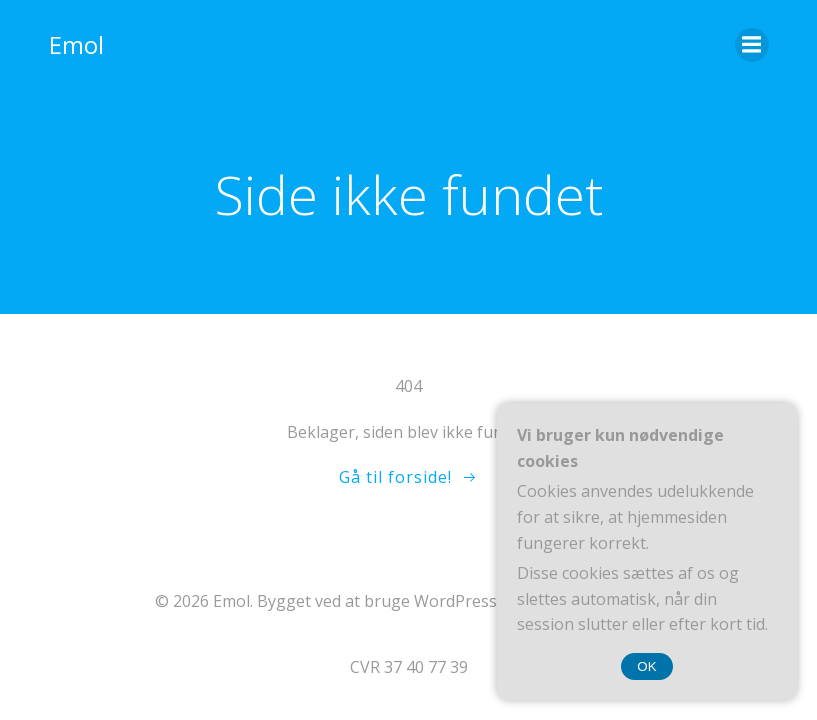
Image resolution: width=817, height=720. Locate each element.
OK (646, 666)
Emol (76, 44)
